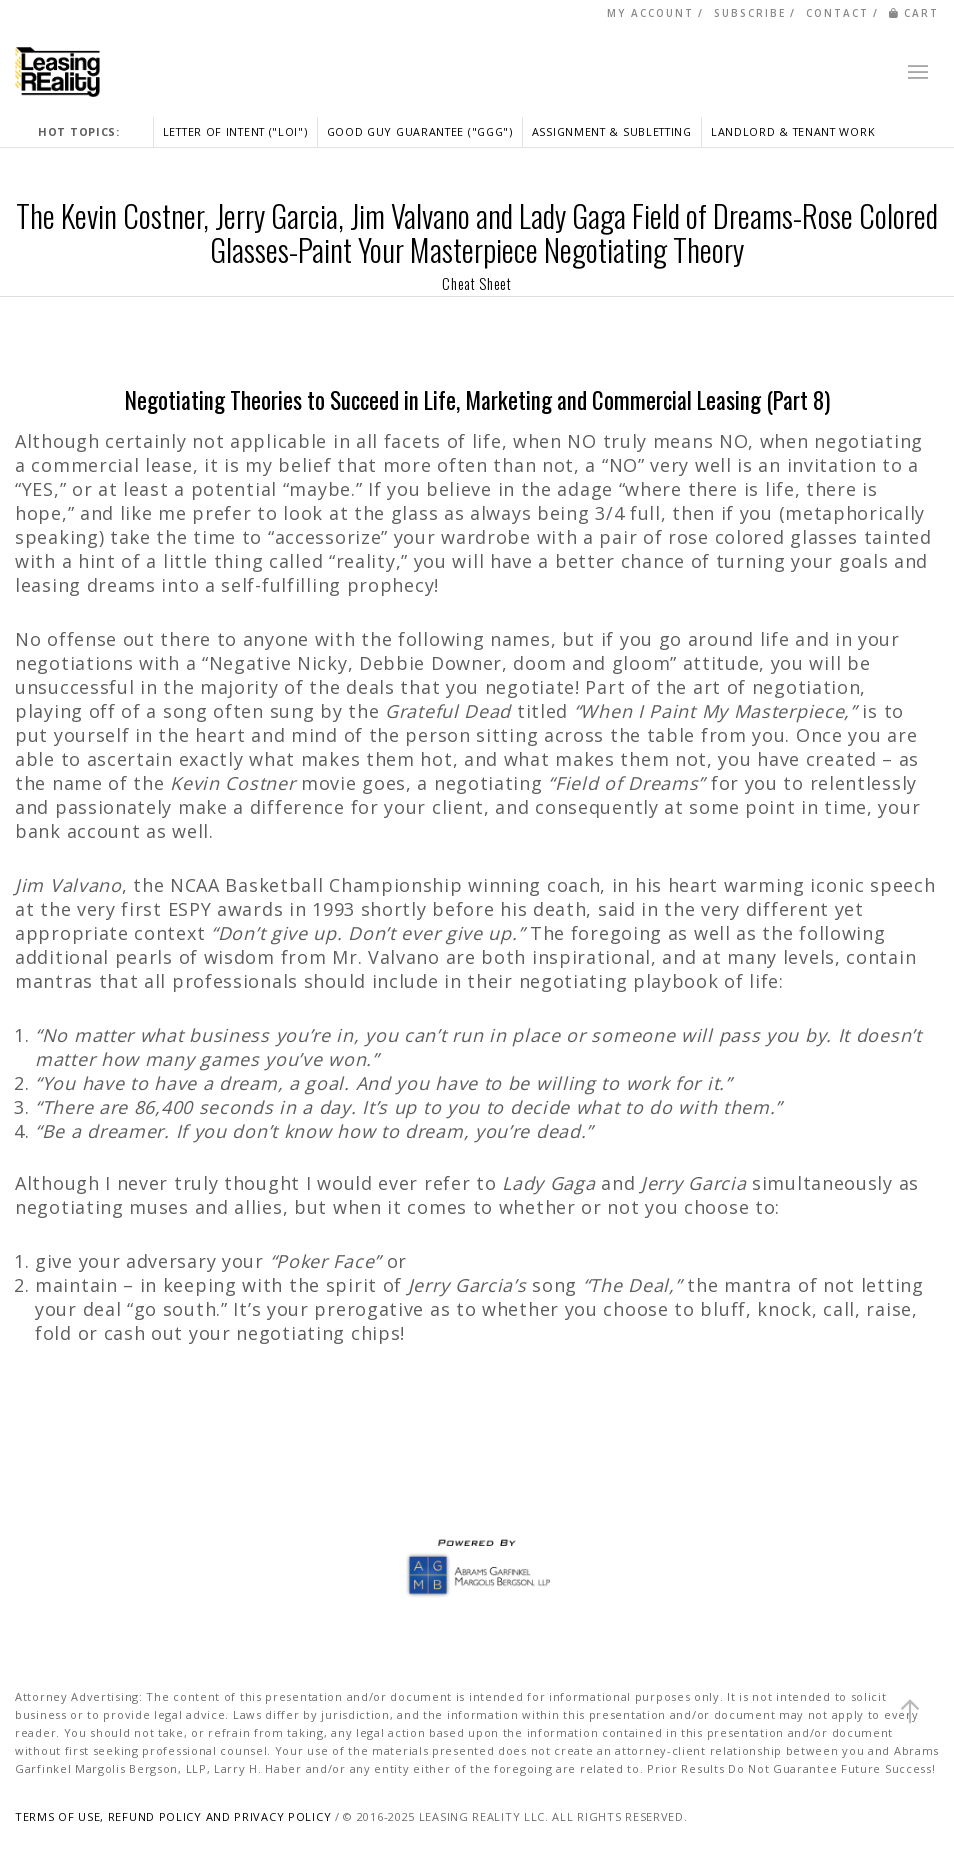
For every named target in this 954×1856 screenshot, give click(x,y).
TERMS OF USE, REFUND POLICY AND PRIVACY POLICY (173, 1816)
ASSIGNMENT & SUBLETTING (612, 131)
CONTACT (837, 13)
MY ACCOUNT (650, 13)
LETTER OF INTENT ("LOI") (235, 131)
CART (914, 13)
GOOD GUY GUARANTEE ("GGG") (420, 131)
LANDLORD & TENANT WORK (793, 131)
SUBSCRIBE (750, 13)
